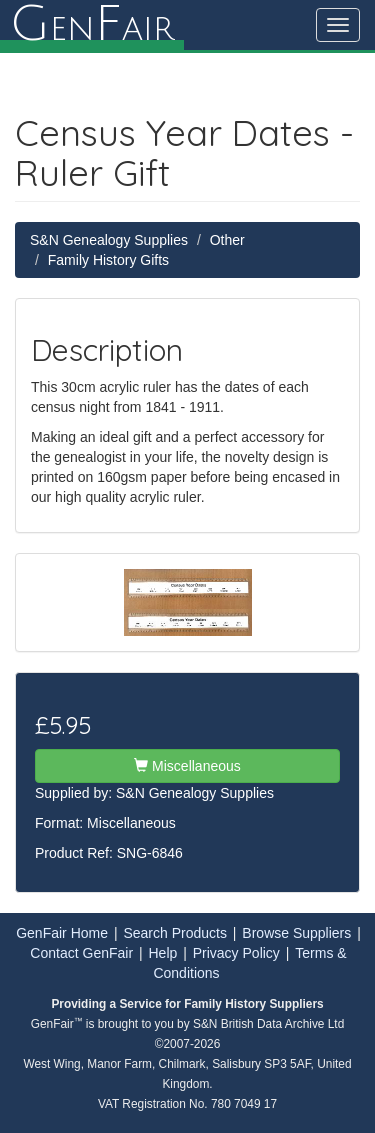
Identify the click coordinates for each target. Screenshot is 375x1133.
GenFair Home (62, 933)
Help (163, 953)
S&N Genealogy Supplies (109, 240)
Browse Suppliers (296, 933)
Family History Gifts (108, 260)
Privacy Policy (236, 953)
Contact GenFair (81, 953)
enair (92, 25)
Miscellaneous (187, 766)
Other (227, 240)
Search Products (175, 933)
